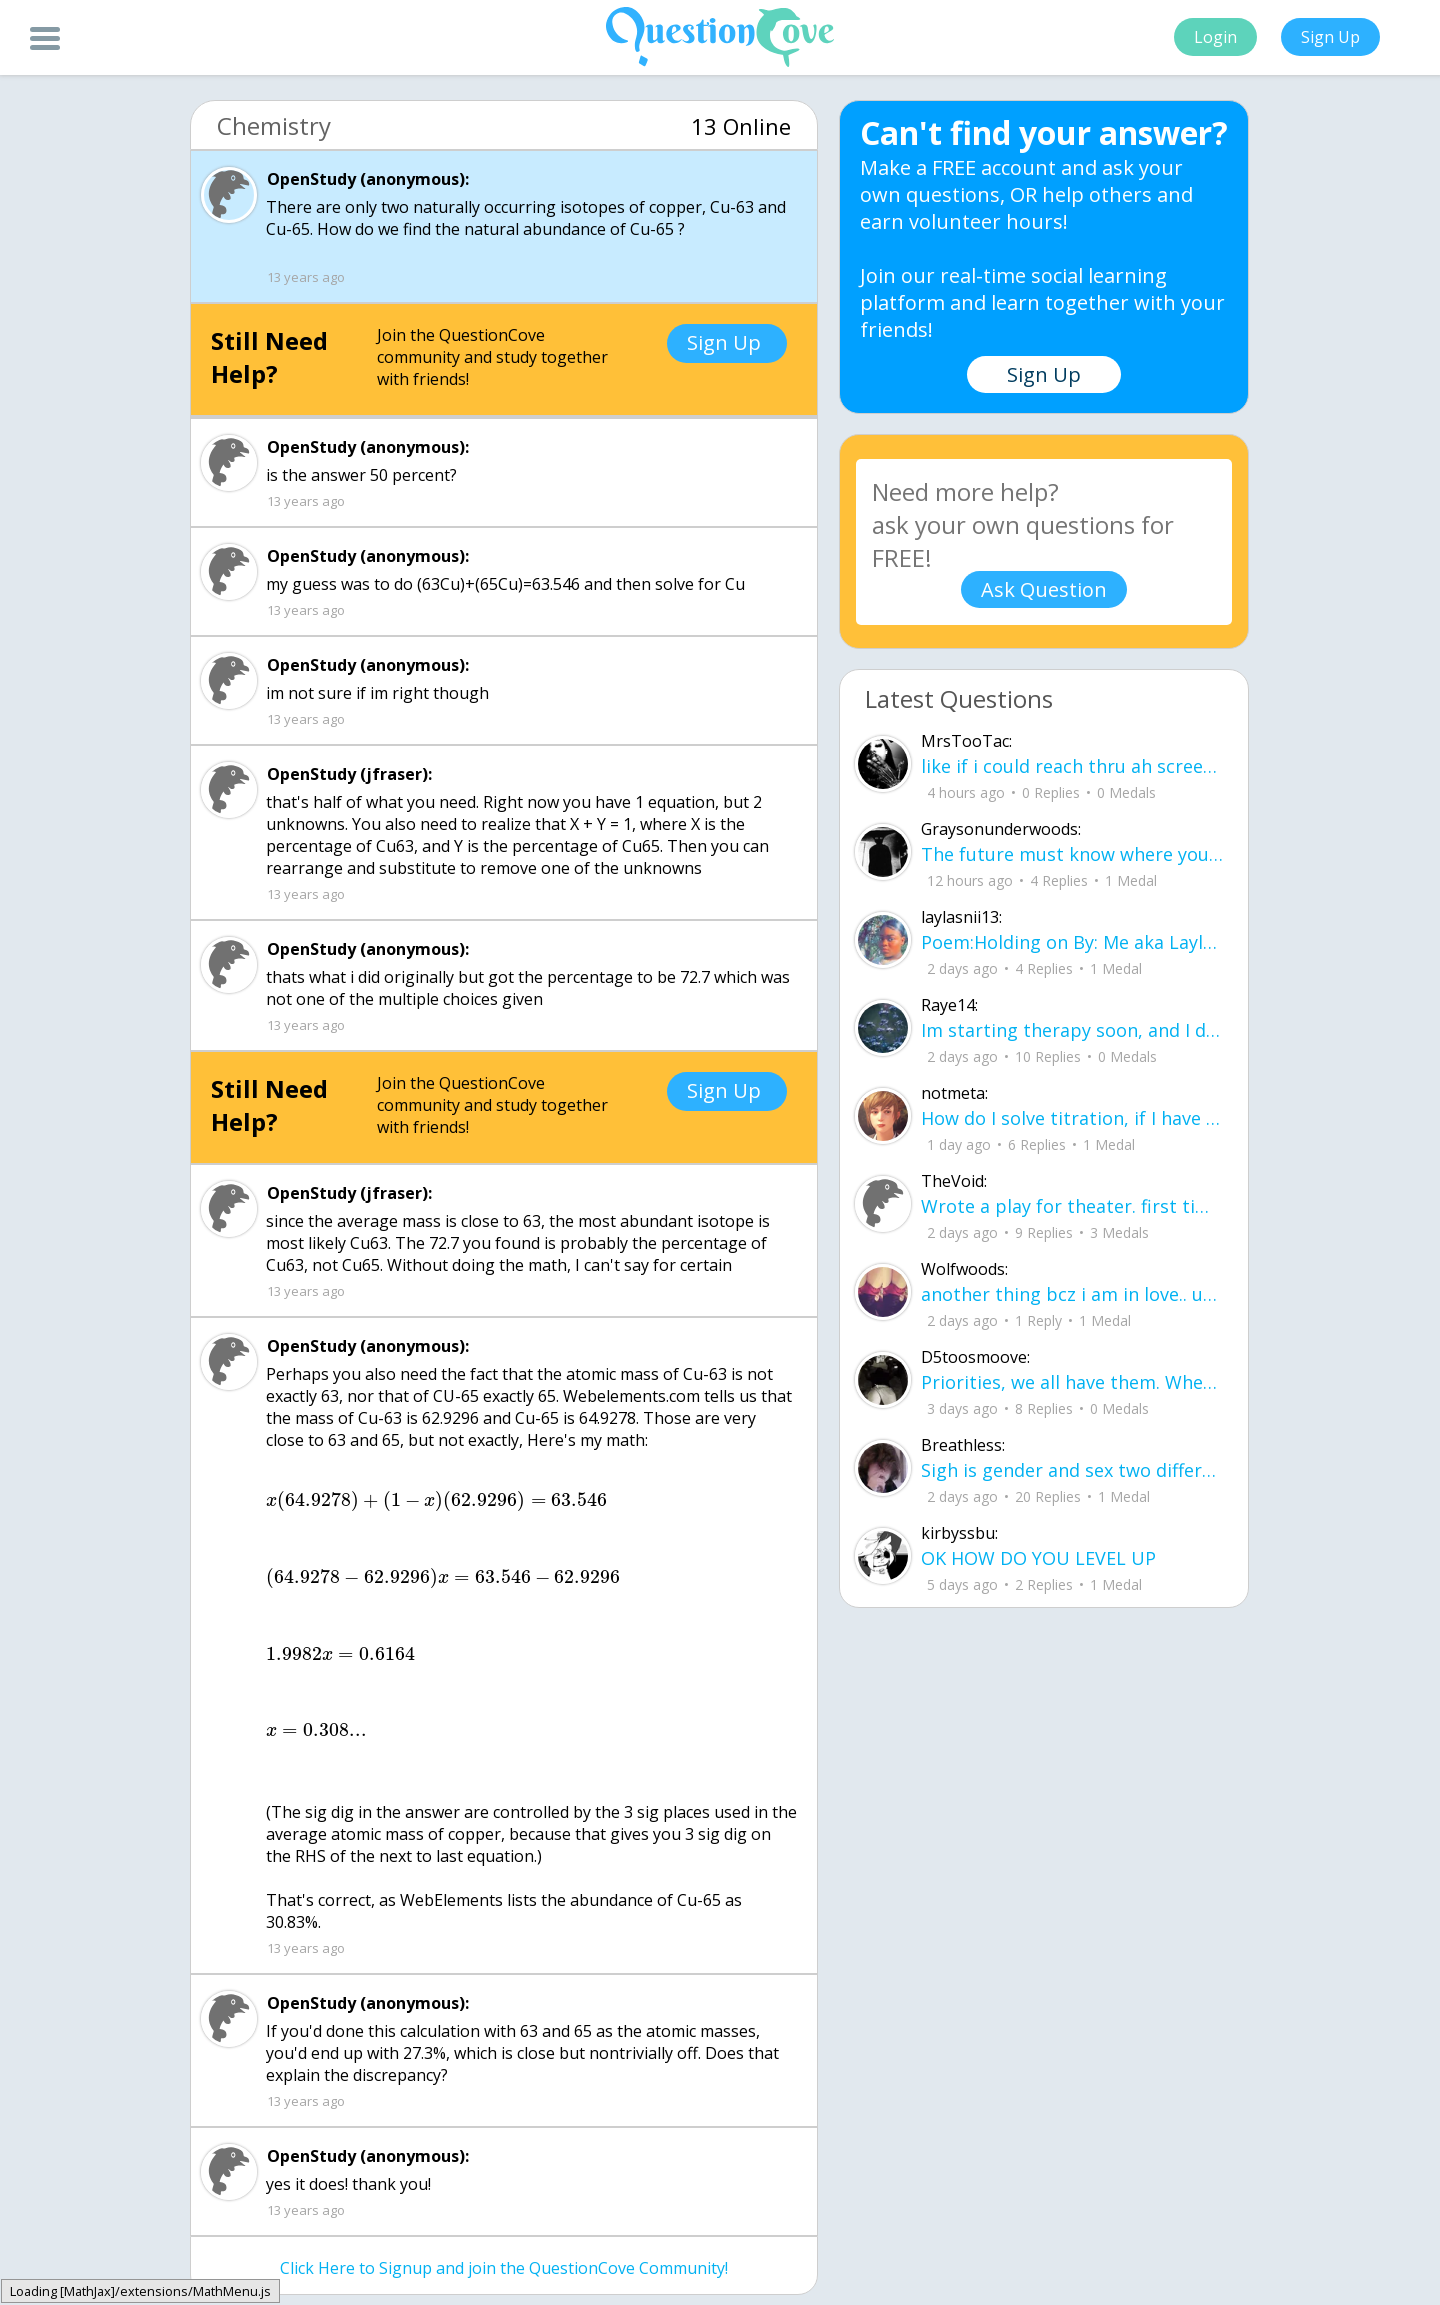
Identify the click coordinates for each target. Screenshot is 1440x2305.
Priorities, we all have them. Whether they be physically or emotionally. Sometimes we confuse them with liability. (1072, 1382)
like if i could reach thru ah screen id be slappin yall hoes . (1072, 766)
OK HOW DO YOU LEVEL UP (1038, 1558)
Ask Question (1044, 589)
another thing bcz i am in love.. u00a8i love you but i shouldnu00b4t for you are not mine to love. (1072, 1294)
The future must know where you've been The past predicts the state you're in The (1072, 854)
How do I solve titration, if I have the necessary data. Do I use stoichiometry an (1072, 1118)
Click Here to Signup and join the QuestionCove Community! (504, 2268)
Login (1215, 37)
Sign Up (1330, 37)
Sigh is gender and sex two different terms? (1072, 1470)
